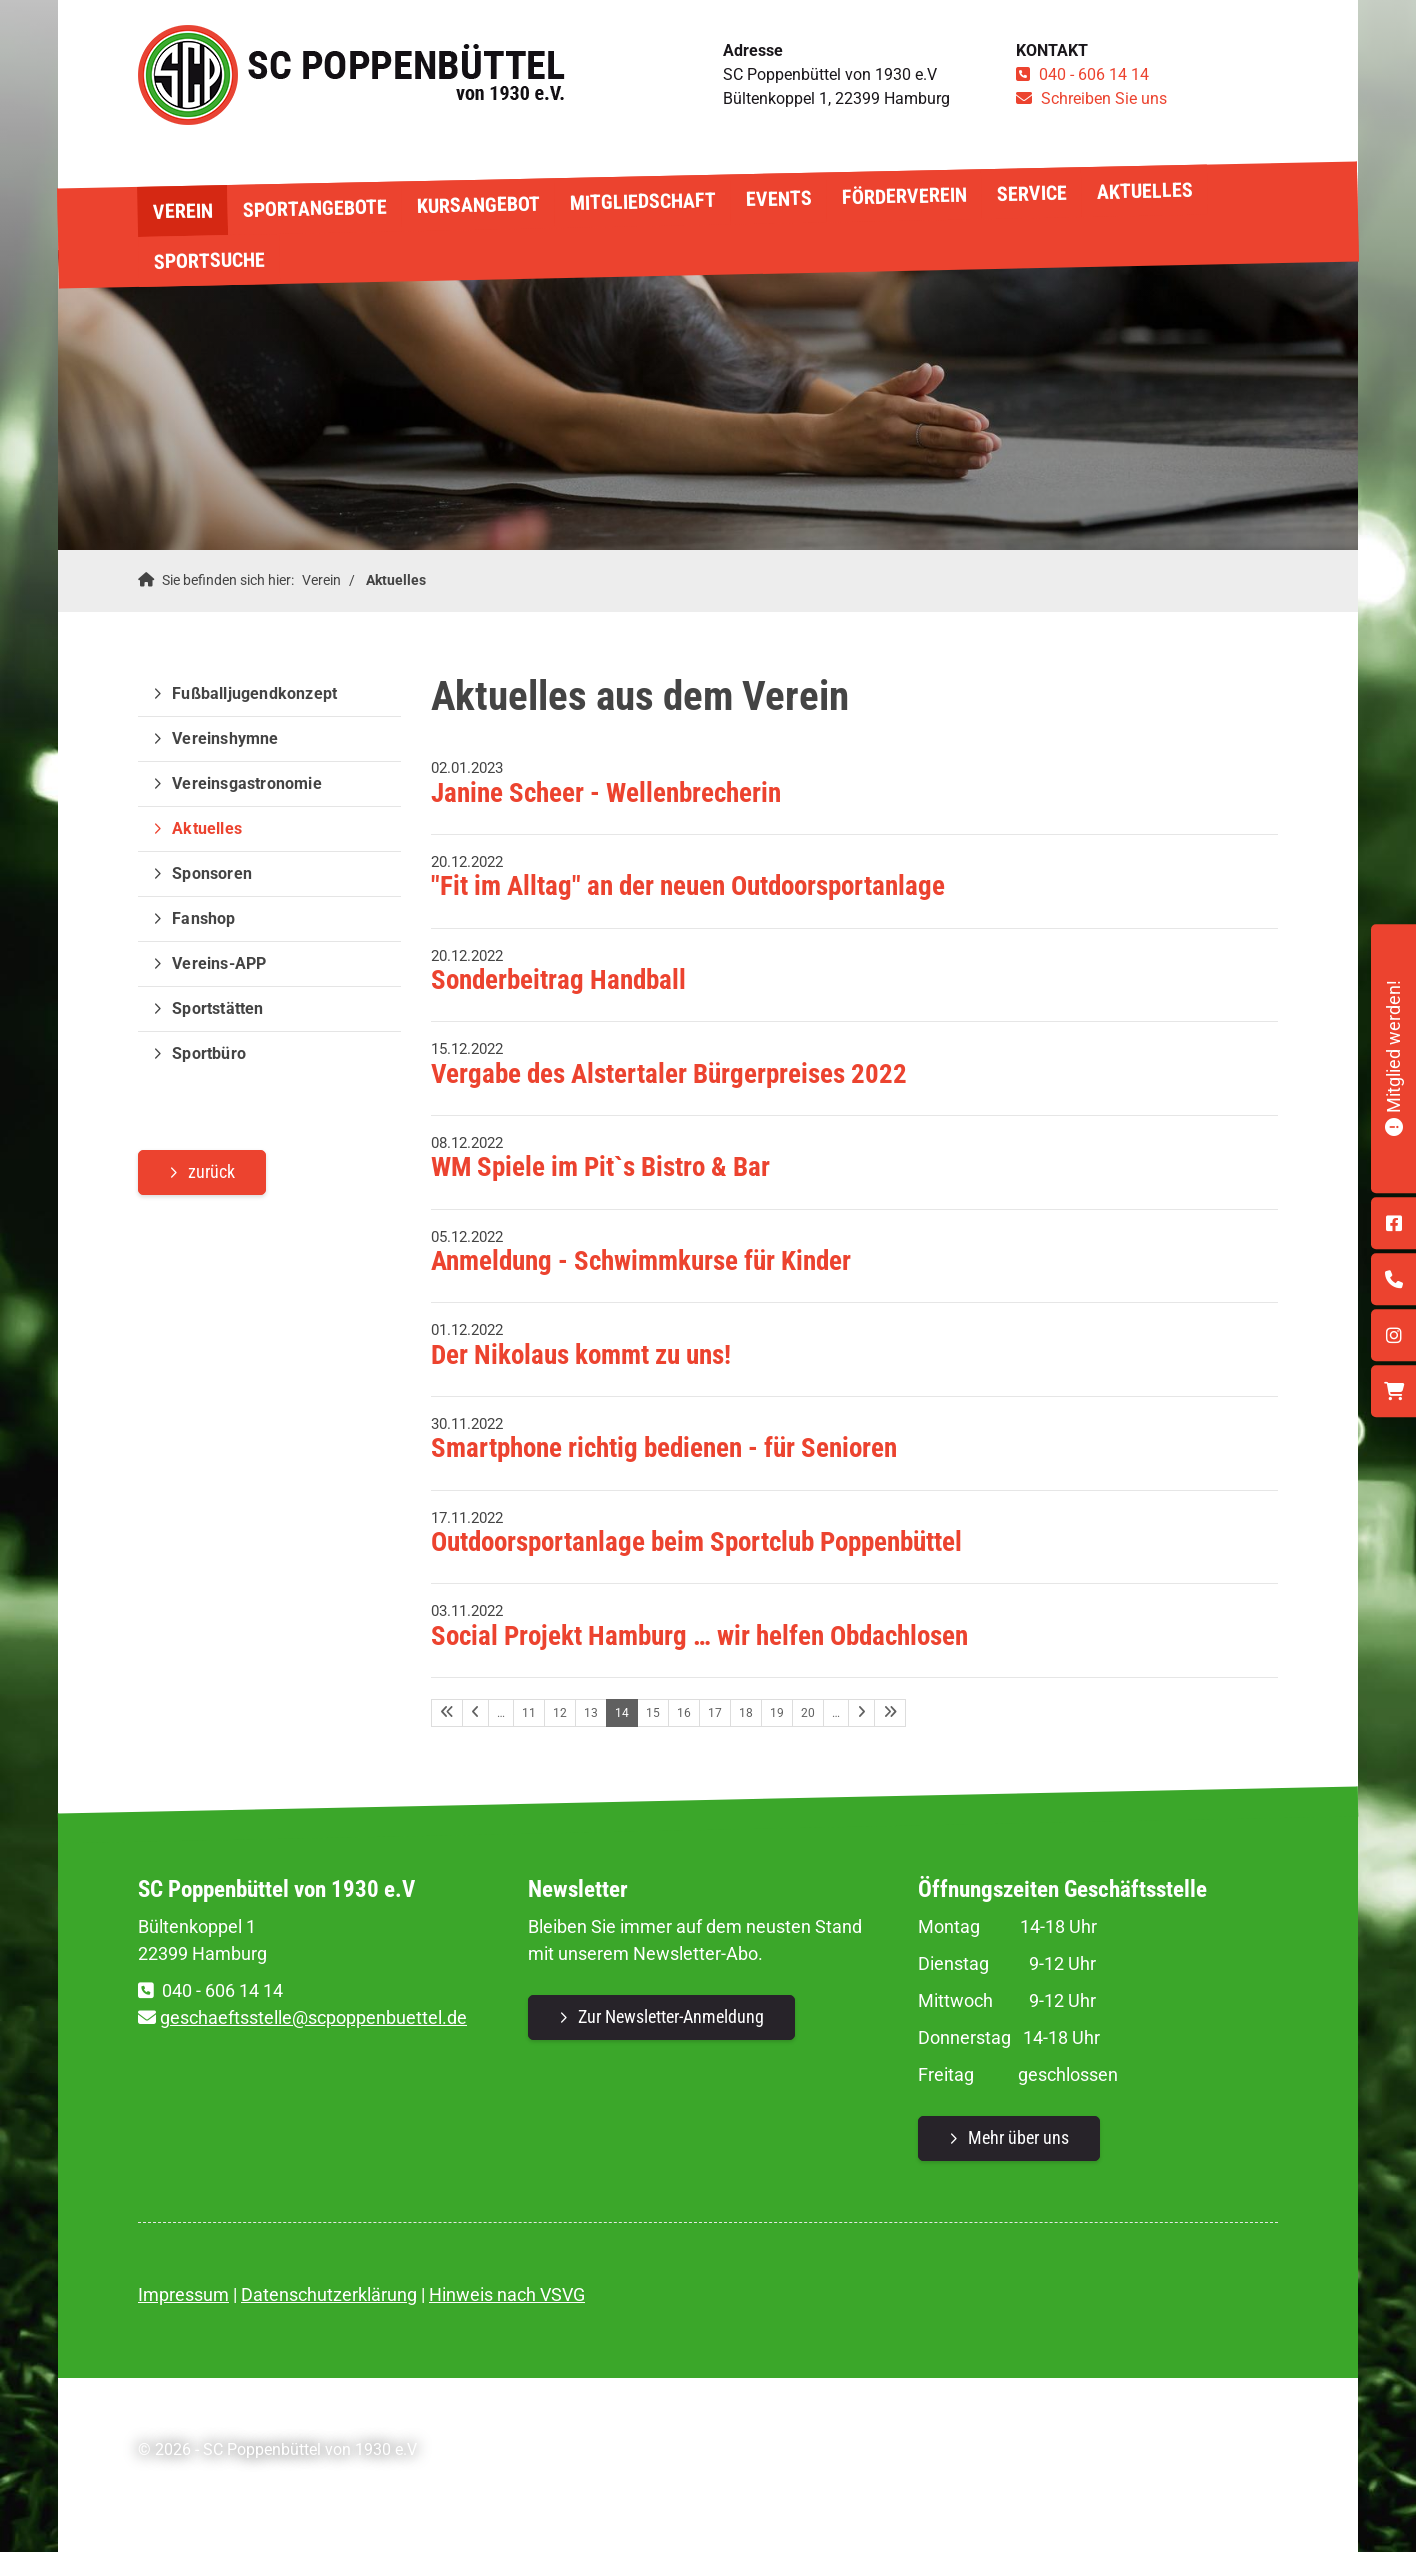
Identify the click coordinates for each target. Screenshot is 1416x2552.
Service (1031, 192)
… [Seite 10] (501, 1713)
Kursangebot (477, 205)
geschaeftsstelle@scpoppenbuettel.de (313, 2017)
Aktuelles (1144, 191)
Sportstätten (217, 1008)
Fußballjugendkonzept (254, 693)
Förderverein (903, 196)
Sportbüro (209, 1053)
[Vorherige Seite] (475, 1713)
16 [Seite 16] (684, 1713)
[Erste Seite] (447, 1713)
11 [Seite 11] (529, 1713)
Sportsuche (208, 260)
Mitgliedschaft (642, 201)
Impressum (183, 2294)
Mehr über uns (1018, 2137)
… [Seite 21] (836, 1713)
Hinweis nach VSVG (507, 2294)
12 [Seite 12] (560, 1713)
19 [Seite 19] (777, 1713)
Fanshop (203, 918)
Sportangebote (314, 208)
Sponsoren (212, 873)
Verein (182, 210)
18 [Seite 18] (746, 1713)
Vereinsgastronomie (247, 783)
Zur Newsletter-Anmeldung (671, 2016)
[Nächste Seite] (861, 1713)
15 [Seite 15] (653, 1713)
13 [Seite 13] (591, 1713)
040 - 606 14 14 (1094, 74)
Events (778, 198)
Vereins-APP (219, 963)
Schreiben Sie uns (1104, 98)
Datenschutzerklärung (329, 2294)
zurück (211, 1171)
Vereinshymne (225, 738)
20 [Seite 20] (808, 1713)
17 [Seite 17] (715, 1713)
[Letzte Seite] (890, 1713)
